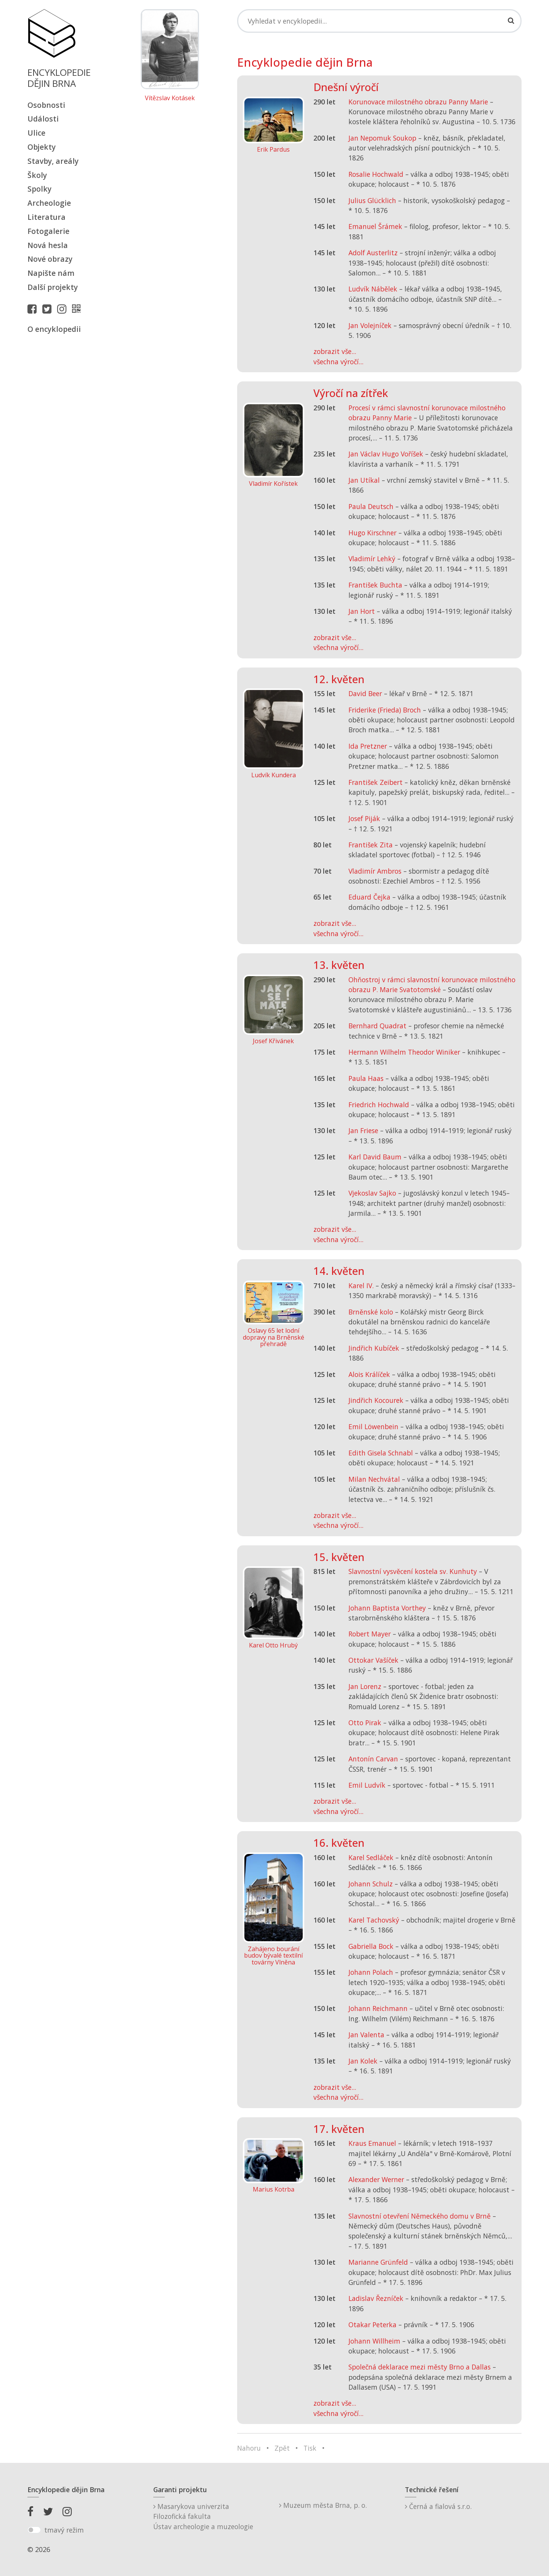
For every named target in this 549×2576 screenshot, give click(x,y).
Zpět (282, 2448)
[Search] (379, 21)
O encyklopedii (54, 329)
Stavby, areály (53, 161)
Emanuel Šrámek (375, 226)
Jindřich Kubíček (373, 1348)
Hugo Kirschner (372, 532)
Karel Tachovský (373, 1919)
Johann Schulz (370, 1883)
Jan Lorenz (364, 1686)
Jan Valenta (366, 2034)
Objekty (41, 147)
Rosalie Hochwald (375, 174)
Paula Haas (366, 1078)
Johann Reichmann (378, 2008)
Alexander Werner (376, 2179)
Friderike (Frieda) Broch (384, 709)
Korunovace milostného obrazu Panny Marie (418, 101)
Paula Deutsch (370, 506)
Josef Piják (364, 818)
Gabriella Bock (370, 1946)
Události (43, 119)
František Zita (370, 844)
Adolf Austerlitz (373, 252)
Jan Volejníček (370, 325)
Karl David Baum (374, 1156)
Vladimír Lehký (371, 558)
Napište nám (50, 273)
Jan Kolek (362, 2060)
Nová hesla (47, 245)
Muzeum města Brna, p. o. (323, 2505)
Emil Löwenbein (373, 1426)
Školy (37, 175)
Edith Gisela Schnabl (380, 1452)
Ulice (36, 133)
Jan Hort (361, 611)
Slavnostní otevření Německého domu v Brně (419, 2216)
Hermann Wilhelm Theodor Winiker (404, 1052)
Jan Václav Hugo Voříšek (385, 453)
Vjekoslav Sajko (372, 1193)
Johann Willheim (374, 2340)
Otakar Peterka (372, 2324)
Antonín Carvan (373, 1758)
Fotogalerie (48, 231)
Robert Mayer (369, 1633)
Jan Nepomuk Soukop (382, 137)
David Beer (365, 693)
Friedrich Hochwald (378, 1104)
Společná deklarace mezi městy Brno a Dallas (419, 2366)
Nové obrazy (49, 259)
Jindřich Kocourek (375, 1400)
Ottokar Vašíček (373, 1660)
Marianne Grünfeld (378, 2262)
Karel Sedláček (370, 1857)
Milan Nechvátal (374, 1479)
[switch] (34, 2529)
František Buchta (375, 584)
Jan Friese (363, 1130)
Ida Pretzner (367, 746)
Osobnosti (46, 105)
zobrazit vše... (334, 351)
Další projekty (52, 287)
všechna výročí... (338, 361)
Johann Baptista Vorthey (387, 1607)
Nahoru (249, 2448)
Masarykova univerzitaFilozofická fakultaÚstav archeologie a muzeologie (203, 2516)
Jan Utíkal (364, 480)
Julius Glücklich (372, 200)
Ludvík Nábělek (372, 288)
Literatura (46, 217)
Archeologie (49, 203)
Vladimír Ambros (374, 871)
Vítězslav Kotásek (170, 98)
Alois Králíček (369, 1374)
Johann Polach (370, 1972)
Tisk (309, 2448)
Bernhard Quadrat (377, 1025)
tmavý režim (64, 2529)
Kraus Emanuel (372, 2143)
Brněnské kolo (370, 1311)
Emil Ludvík (366, 1785)
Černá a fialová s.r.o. (438, 2506)
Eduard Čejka (369, 896)
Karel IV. (361, 1285)
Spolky (39, 189)
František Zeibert (375, 782)
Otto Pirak (364, 1722)
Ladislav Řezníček (375, 2298)
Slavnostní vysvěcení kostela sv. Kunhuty (412, 1571)
